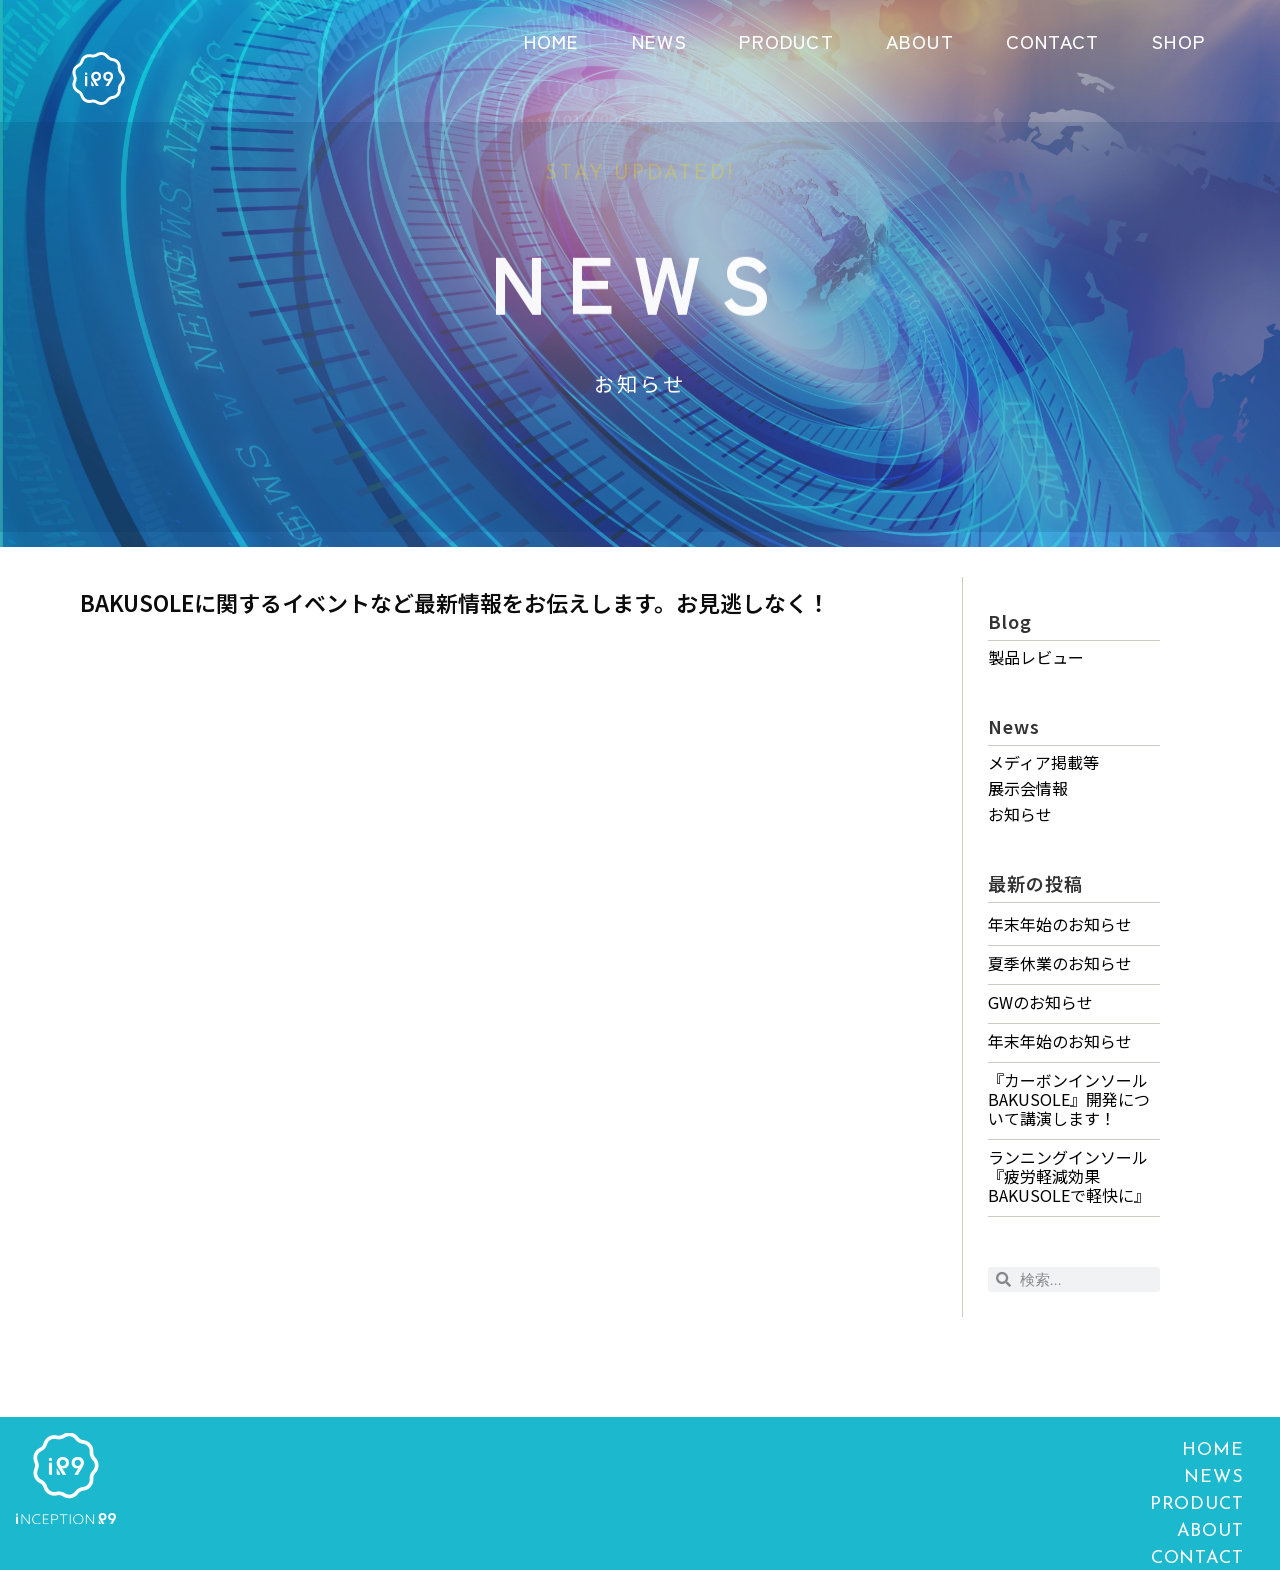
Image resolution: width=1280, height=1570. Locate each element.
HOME (552, 40)
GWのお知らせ (1040, 1002)
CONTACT (1052, 40)
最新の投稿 (1035, 883)
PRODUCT (786, 40)
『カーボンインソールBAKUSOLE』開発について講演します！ (1069, 1099)
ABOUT (920, 40)
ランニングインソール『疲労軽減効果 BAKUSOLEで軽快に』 (1069, 1176)
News (1014, 726)
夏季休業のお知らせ (1060, 963)
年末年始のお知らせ (1060, 924)
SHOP (1178, 40)
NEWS (660, 40)
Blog (1010, 621)
